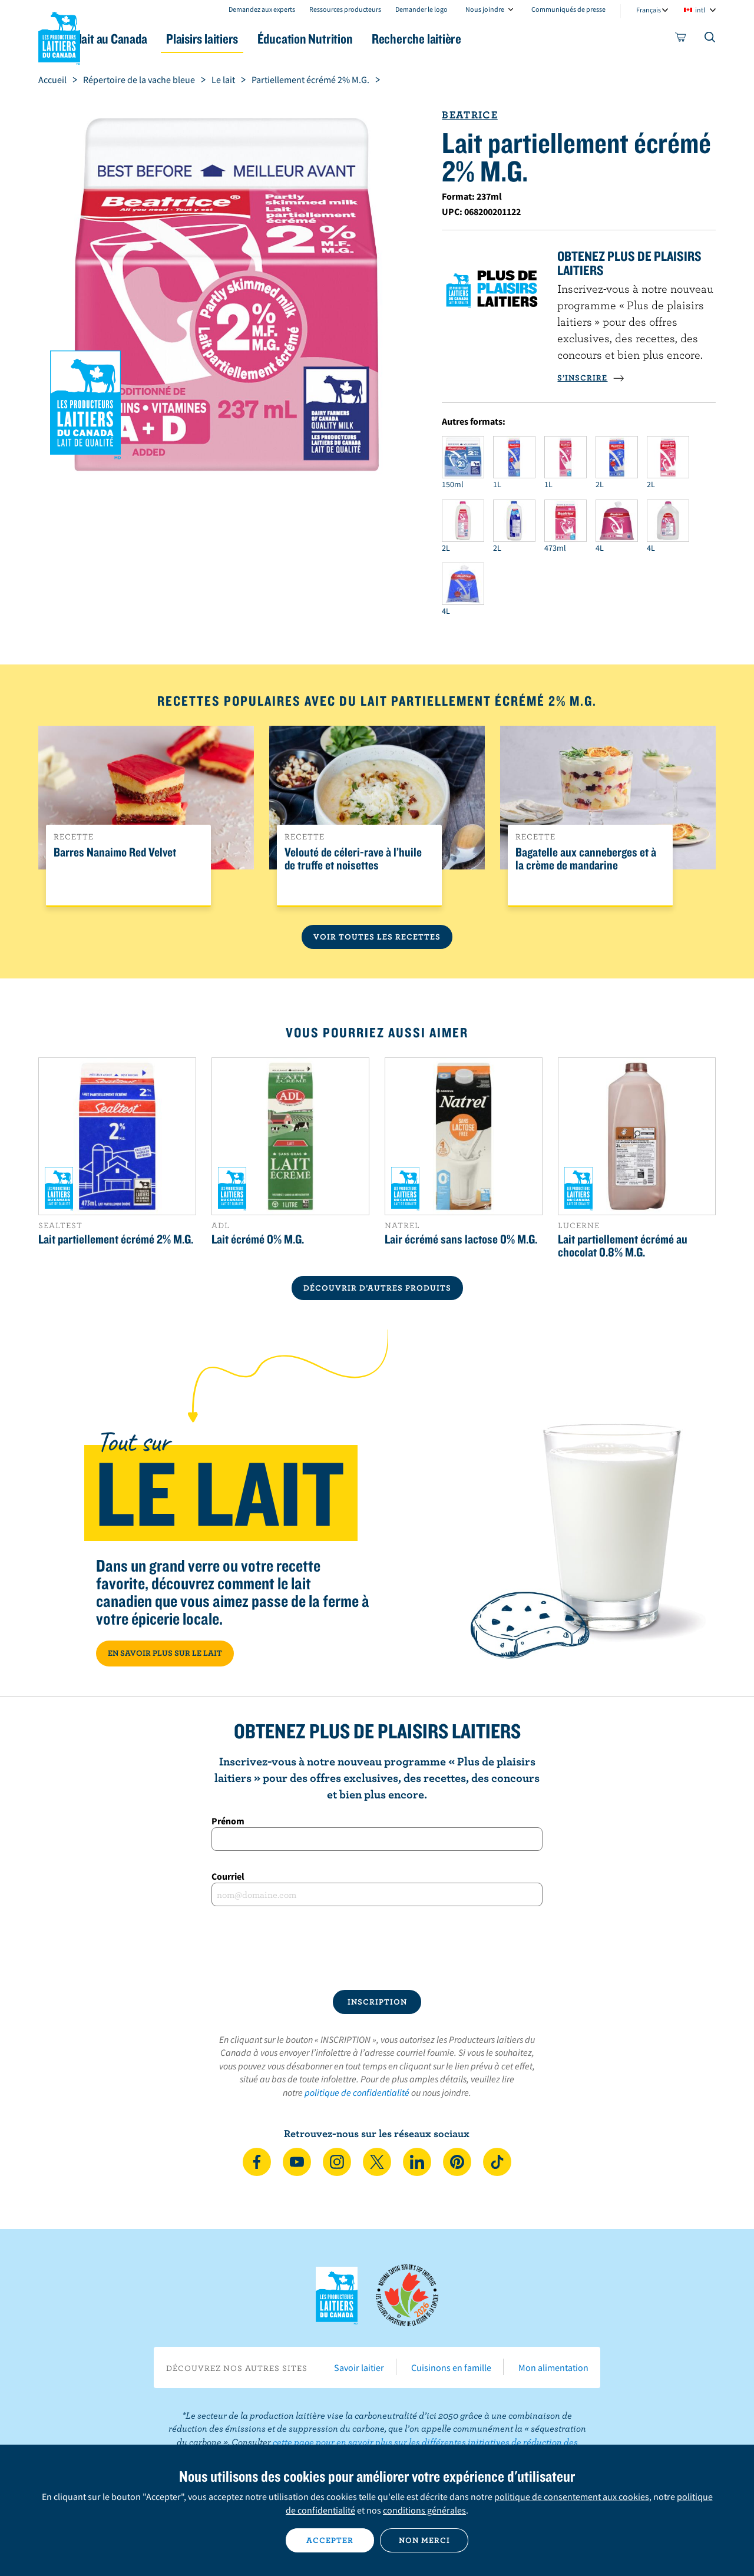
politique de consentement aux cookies (571, 2496)
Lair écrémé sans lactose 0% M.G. (461, 1238)
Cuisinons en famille (451, 2367)
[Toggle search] (710, 39)
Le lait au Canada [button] (152, 38)
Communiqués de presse (568, 9)
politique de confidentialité (357, 2092)
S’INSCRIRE (590, 377)
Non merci (424, 2540)
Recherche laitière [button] (499, 38)
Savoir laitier (359, 2367)
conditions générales (424, 2510)
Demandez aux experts (262, 9)
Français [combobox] (648, 9)
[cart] (681, 39)
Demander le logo (421, 9)
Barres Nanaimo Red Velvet (115, 852)
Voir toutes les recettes (377, 936)
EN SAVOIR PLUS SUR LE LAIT (165, 1653)
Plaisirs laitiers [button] (260, 38)
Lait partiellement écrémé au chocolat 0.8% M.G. (622, 1245)
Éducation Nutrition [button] (376, 38)
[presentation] (377, 1948)
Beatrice (469, 114)
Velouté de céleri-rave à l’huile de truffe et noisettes (353, 858)
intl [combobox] (700, 9)
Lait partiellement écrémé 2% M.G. (115, 1238)
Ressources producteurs (345, 9)
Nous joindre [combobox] (484, 9)
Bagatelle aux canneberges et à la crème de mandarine (585, 858)
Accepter (329, 2540)
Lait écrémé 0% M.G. (257, 1238)
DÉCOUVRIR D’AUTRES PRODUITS (377, 1287)
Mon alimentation (553, 2367)
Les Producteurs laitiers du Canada (59, 36)
